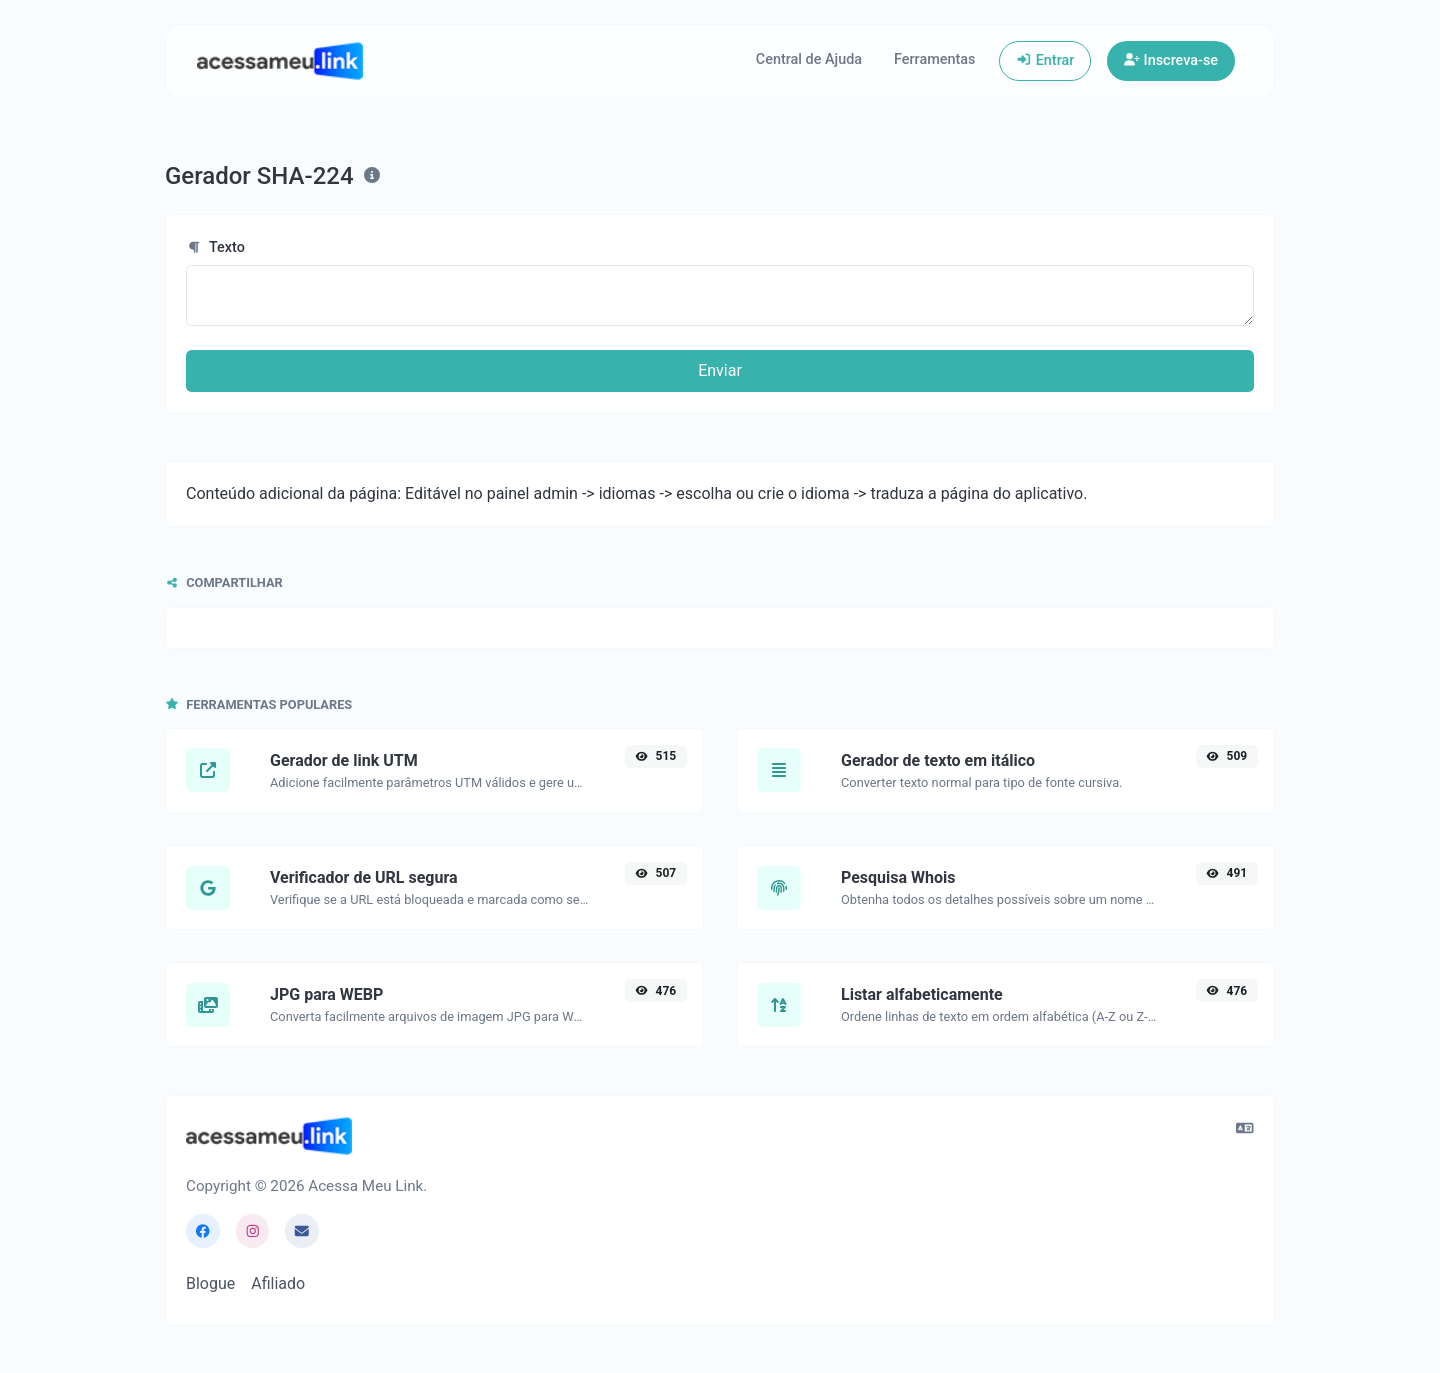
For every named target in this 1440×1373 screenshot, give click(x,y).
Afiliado (278, 1283)
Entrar (1045, 60)
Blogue (210, 1283)
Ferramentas (934, 59)
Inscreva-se (1171, 60)
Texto (215, 247)
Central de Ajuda (809, 59)
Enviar (720, 370)
